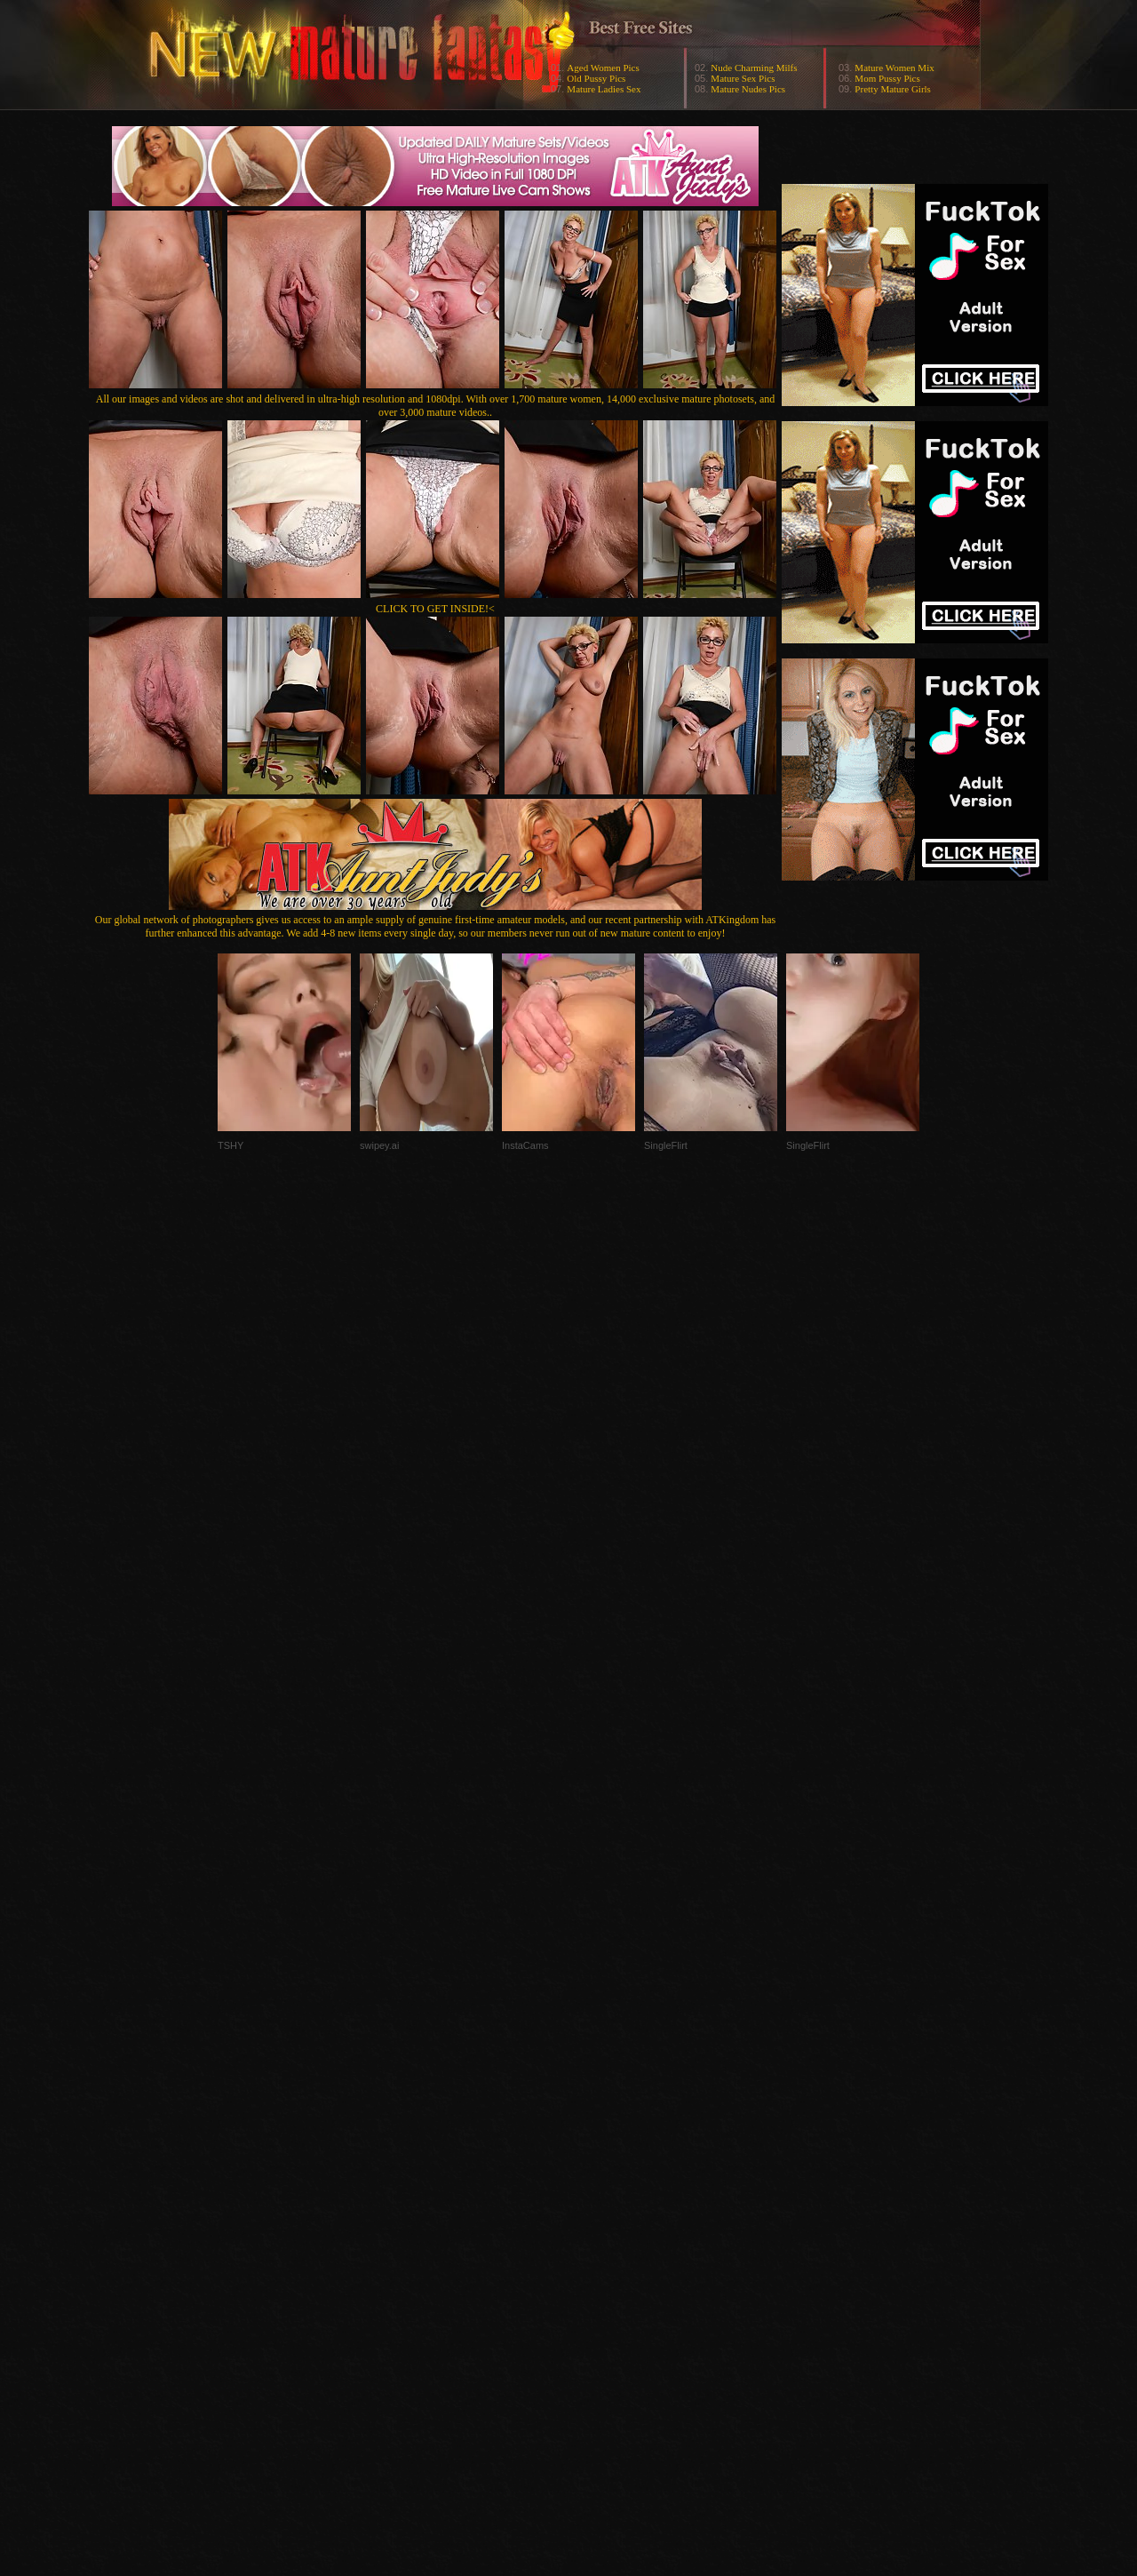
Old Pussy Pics (596, 78)
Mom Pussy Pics (887, 78)
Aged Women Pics (603, 67)
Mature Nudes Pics (748, 89)
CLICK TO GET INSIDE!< (435, 608)
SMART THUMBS (600, 2221)
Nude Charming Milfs (754, 67)
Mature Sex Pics (743, 78)
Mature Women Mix (894, 67)
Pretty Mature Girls (893, 89)
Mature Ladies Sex (603, 89)
